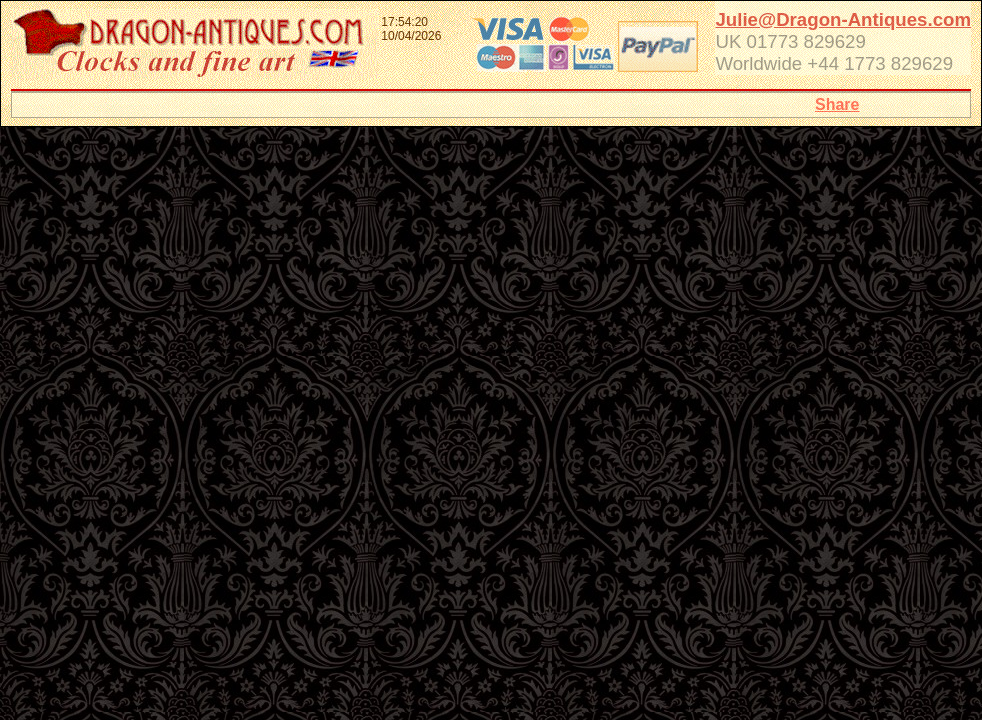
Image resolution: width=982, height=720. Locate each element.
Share (837, 104)
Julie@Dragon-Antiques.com (843, 19)
